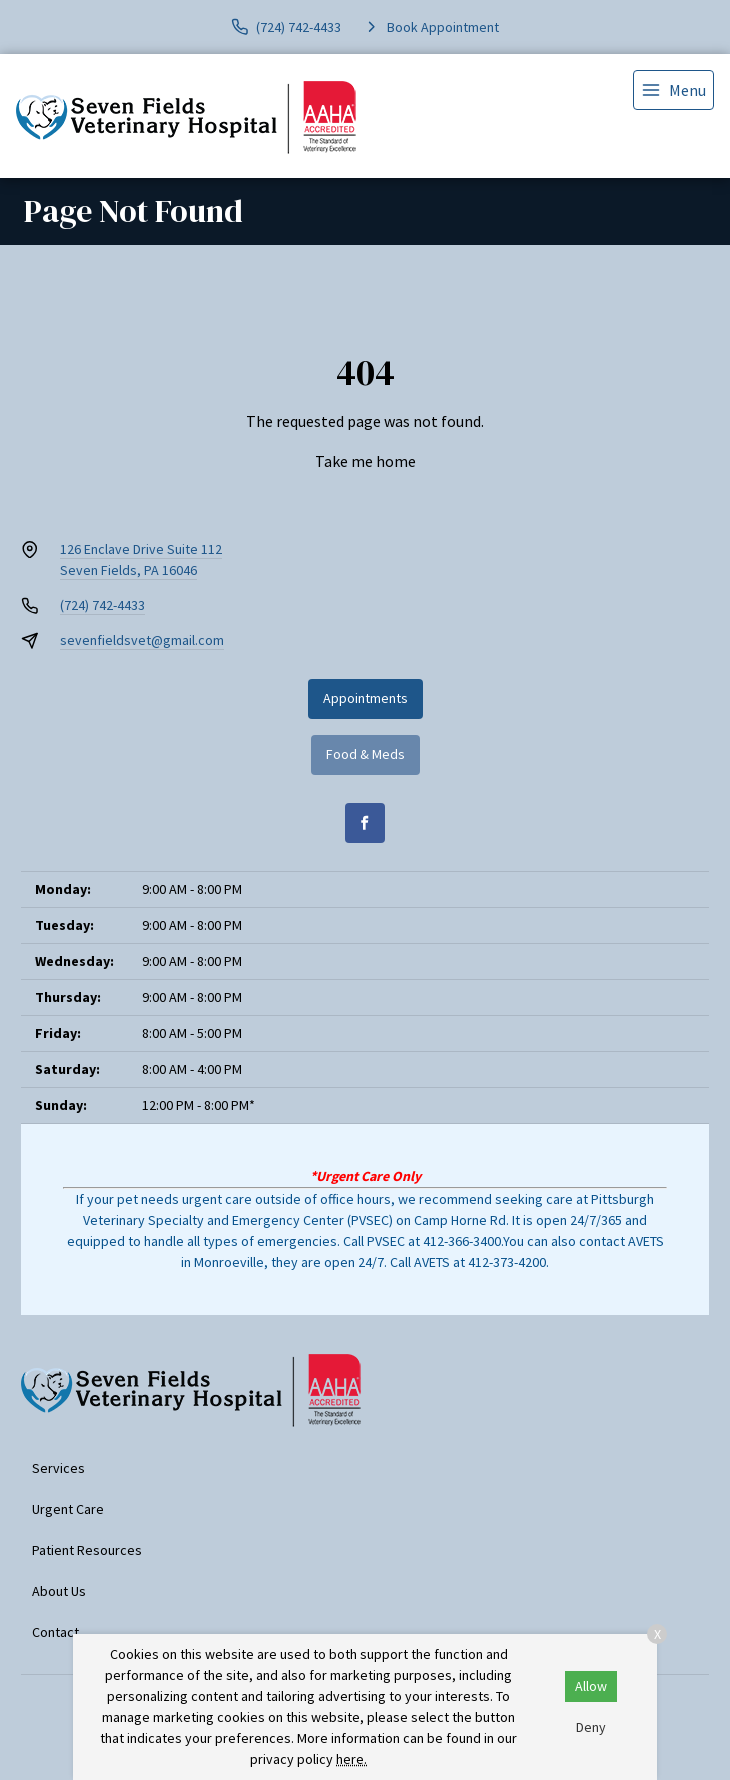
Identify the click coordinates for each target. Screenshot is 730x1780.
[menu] (673, 90)
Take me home (365, 461)
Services (58, 1468)
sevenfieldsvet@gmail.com (142, 640)
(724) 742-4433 (102, 605)
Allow (591, 1686)
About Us (59, 1591)
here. (351, 1759)
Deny (591, 1727)
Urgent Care (68, 1509)
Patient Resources (87, 1550)
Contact (55, 1632)
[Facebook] (365, 823)
